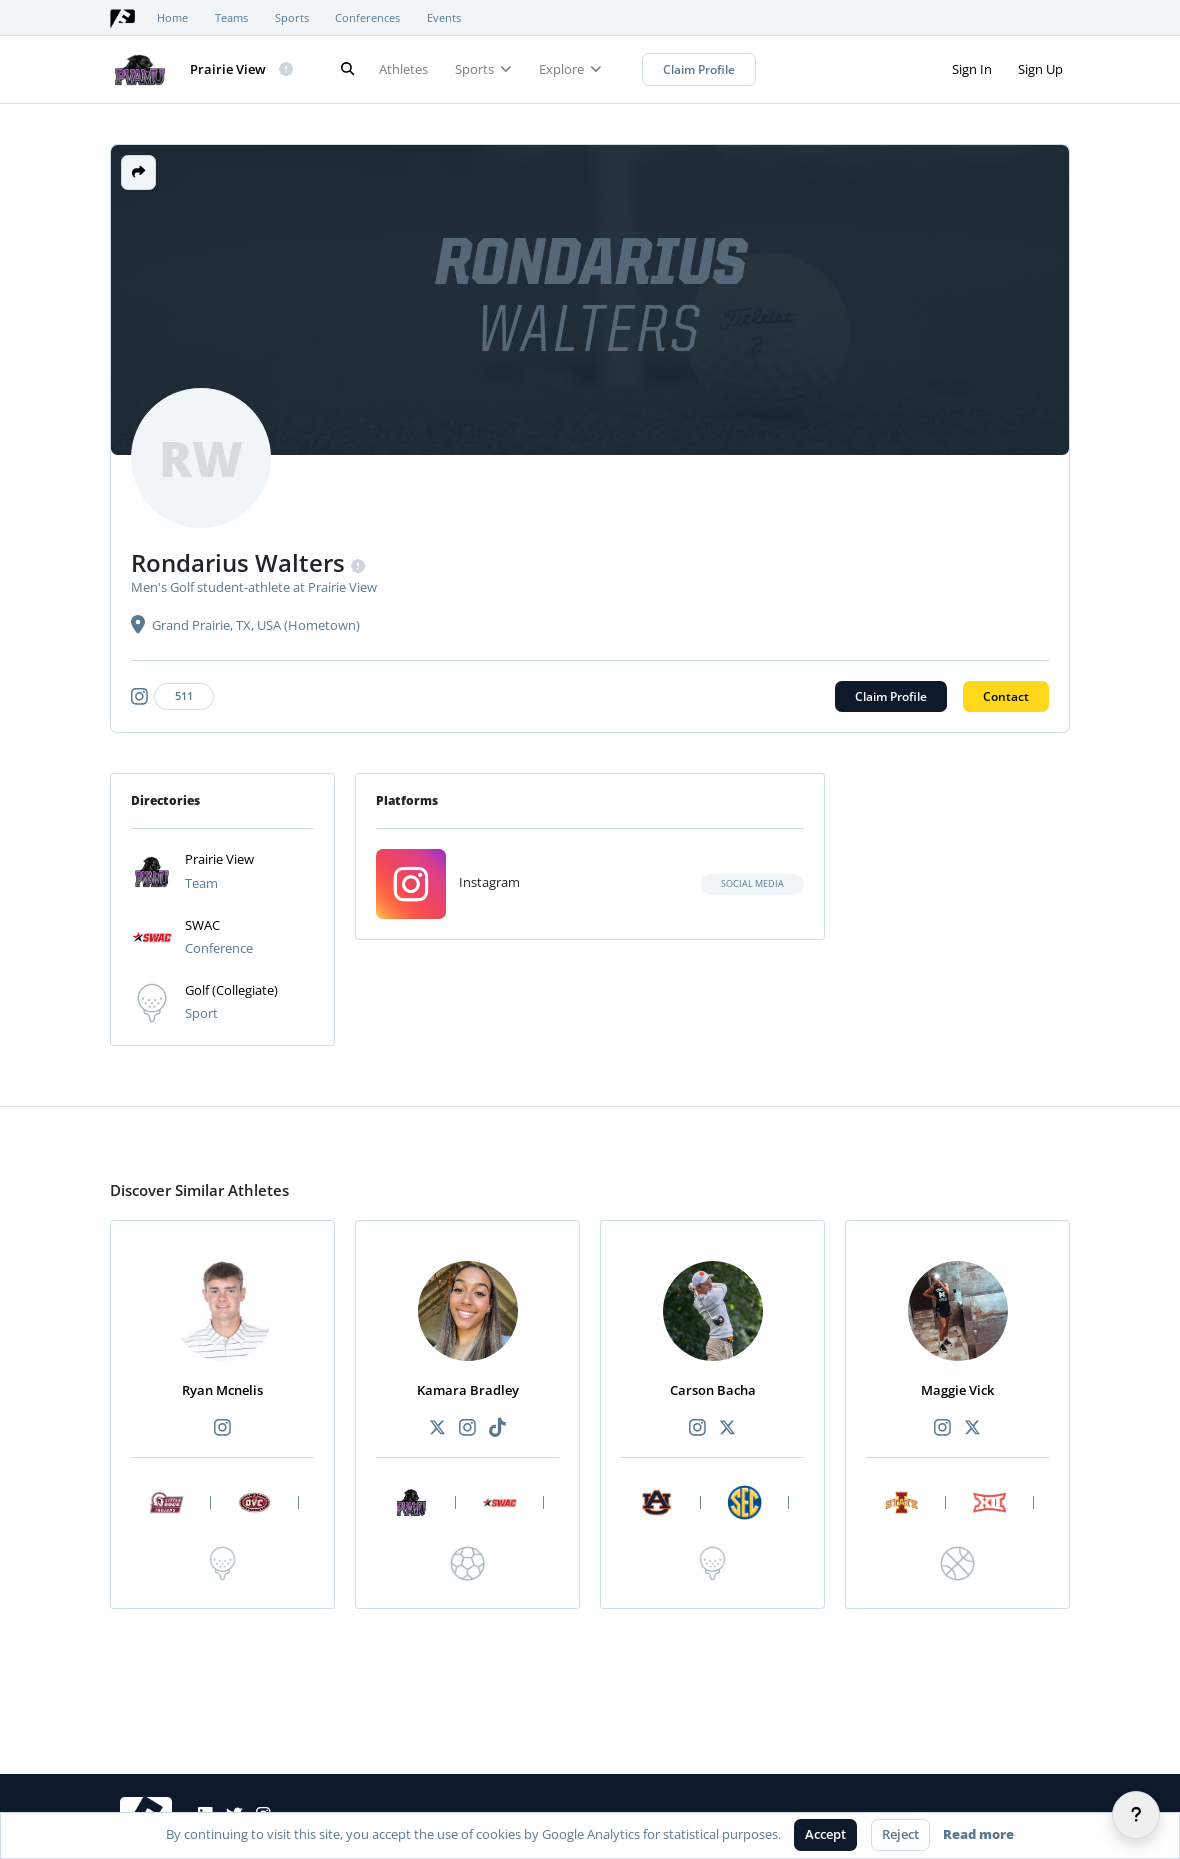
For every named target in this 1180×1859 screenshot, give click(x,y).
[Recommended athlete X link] (437, 1428)
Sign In (972, 69)
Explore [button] (570, 69)
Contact (1006, 696)
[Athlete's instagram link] (176, 696)
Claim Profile (699, 69)
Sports (292, 18)
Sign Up (1040, 69)
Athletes (403, 69)
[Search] (347, 69)
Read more (978, 1834)
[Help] (1136, 1815)
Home (172, 18)
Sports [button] (483, 69)
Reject (900, 1834)
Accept (825, 1834)
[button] (138, 172)
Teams (231, 18)
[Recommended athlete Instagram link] (222, 1428)
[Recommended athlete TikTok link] (498, 1428)
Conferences (367, 18)
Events (444, 18)
